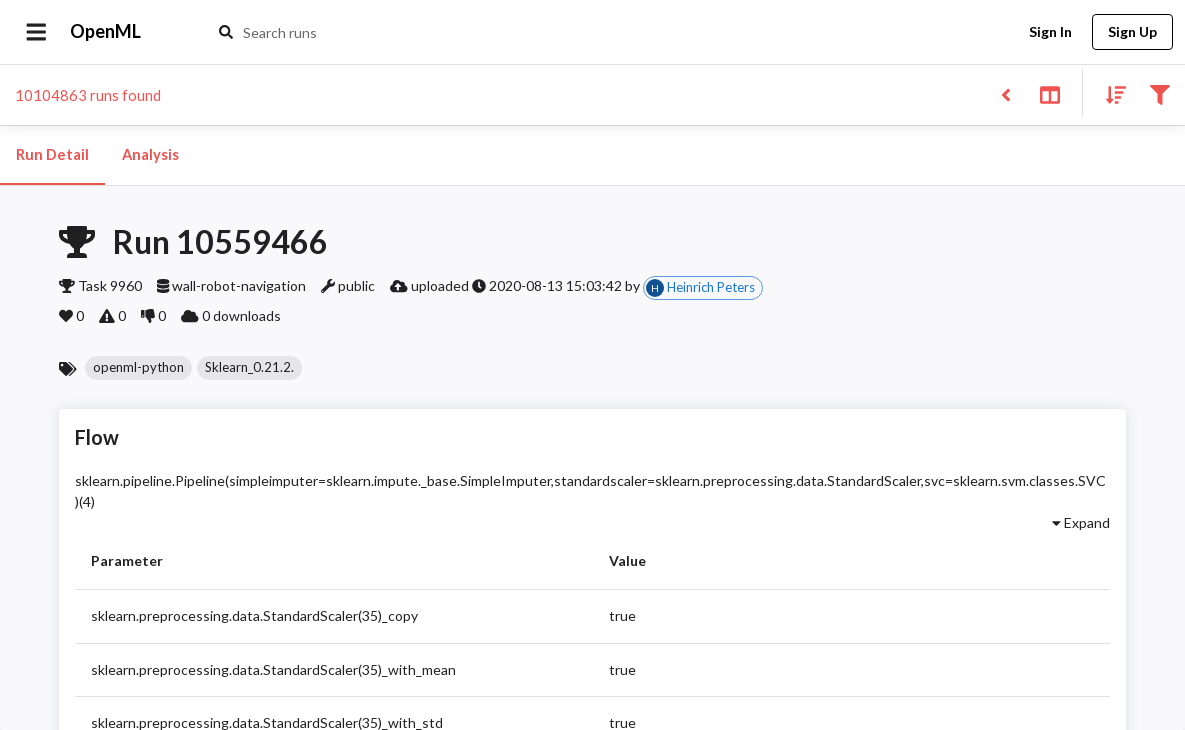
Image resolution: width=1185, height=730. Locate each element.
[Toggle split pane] (1049, 93)
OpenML (106, 32)
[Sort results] (1110, 93)
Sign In (1050, 32)
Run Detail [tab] (52, 155)
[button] (138, 368)
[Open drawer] (36, 32)
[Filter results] (1159, 93)
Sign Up (1132, 32)
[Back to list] (1005, 93)
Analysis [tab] (150, 155)
